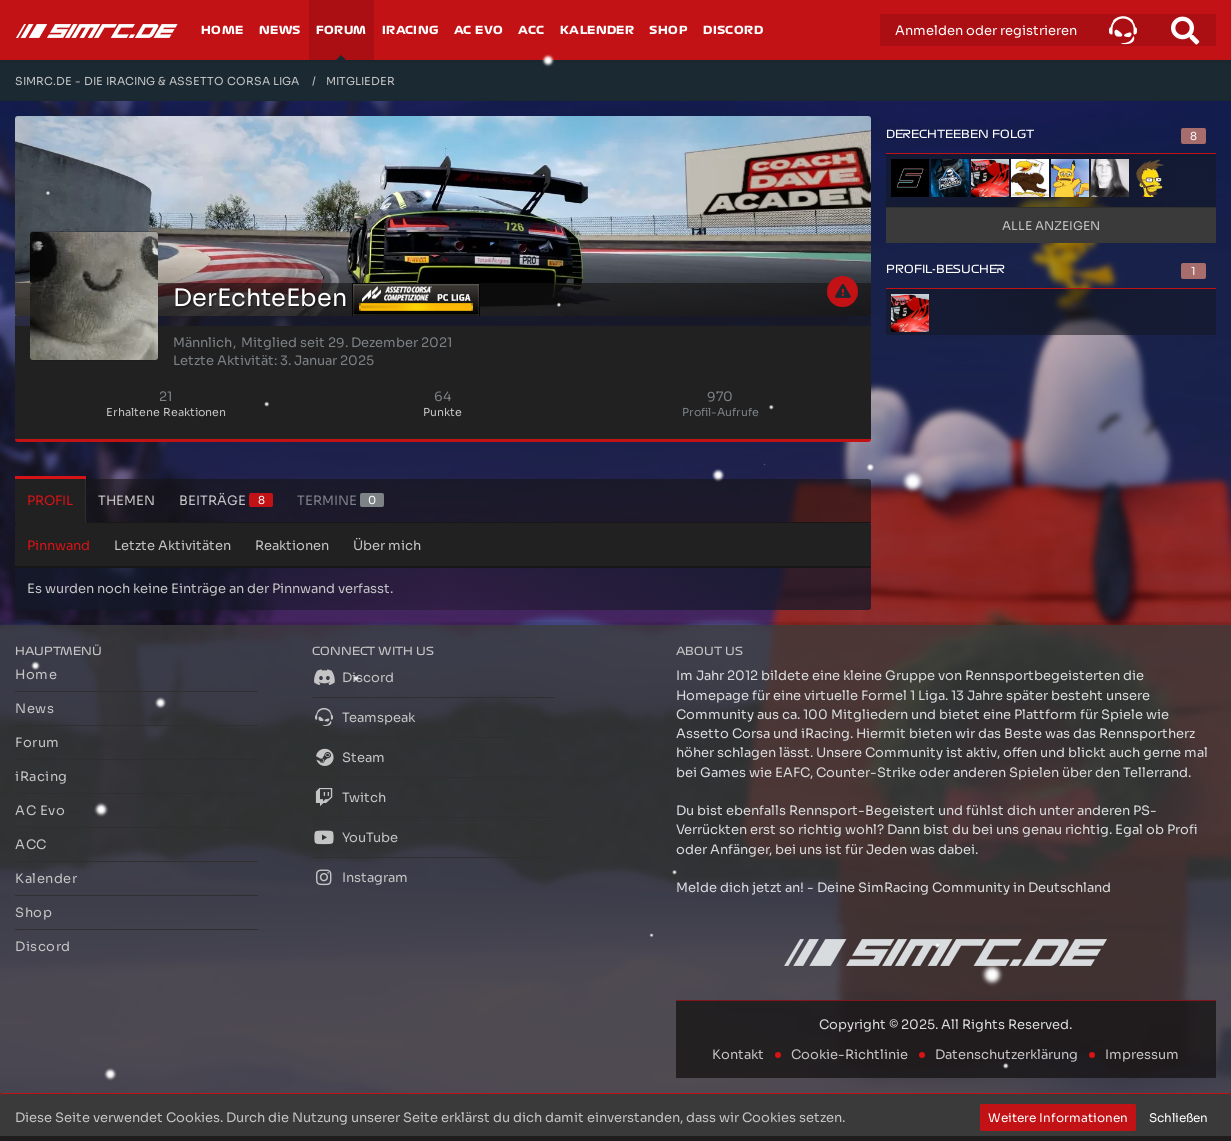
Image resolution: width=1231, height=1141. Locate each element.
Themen (126, 500)
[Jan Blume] (1030, 178)
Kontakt (738, 1054)
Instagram (360, 877)
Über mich (387, 545)
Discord (353, 677)
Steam (348, 757)
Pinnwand (58, 545)
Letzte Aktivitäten (172, 545)
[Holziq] (990, 178)
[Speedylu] (910, 178)
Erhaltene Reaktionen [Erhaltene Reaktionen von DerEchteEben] (166, 412)
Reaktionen (292, 545)
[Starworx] (1150, 178)
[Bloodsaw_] (1110, 178)
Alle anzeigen (1051, 225)
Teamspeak (363, 717)
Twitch (349, 797)
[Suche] (1185, 30)
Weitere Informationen (1058, 1117)
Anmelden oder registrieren (986, 30)
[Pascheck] (950, 178)
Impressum (1142, 1054)
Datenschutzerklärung (1006, 1054)
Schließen (1178, 1117)
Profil (50, 500)
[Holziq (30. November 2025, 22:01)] (910, 313)
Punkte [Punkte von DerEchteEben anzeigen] (442, 412)
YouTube (355, 837)
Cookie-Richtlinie (849, 1054)
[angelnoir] (1070, 178)
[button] (1123, 30)
